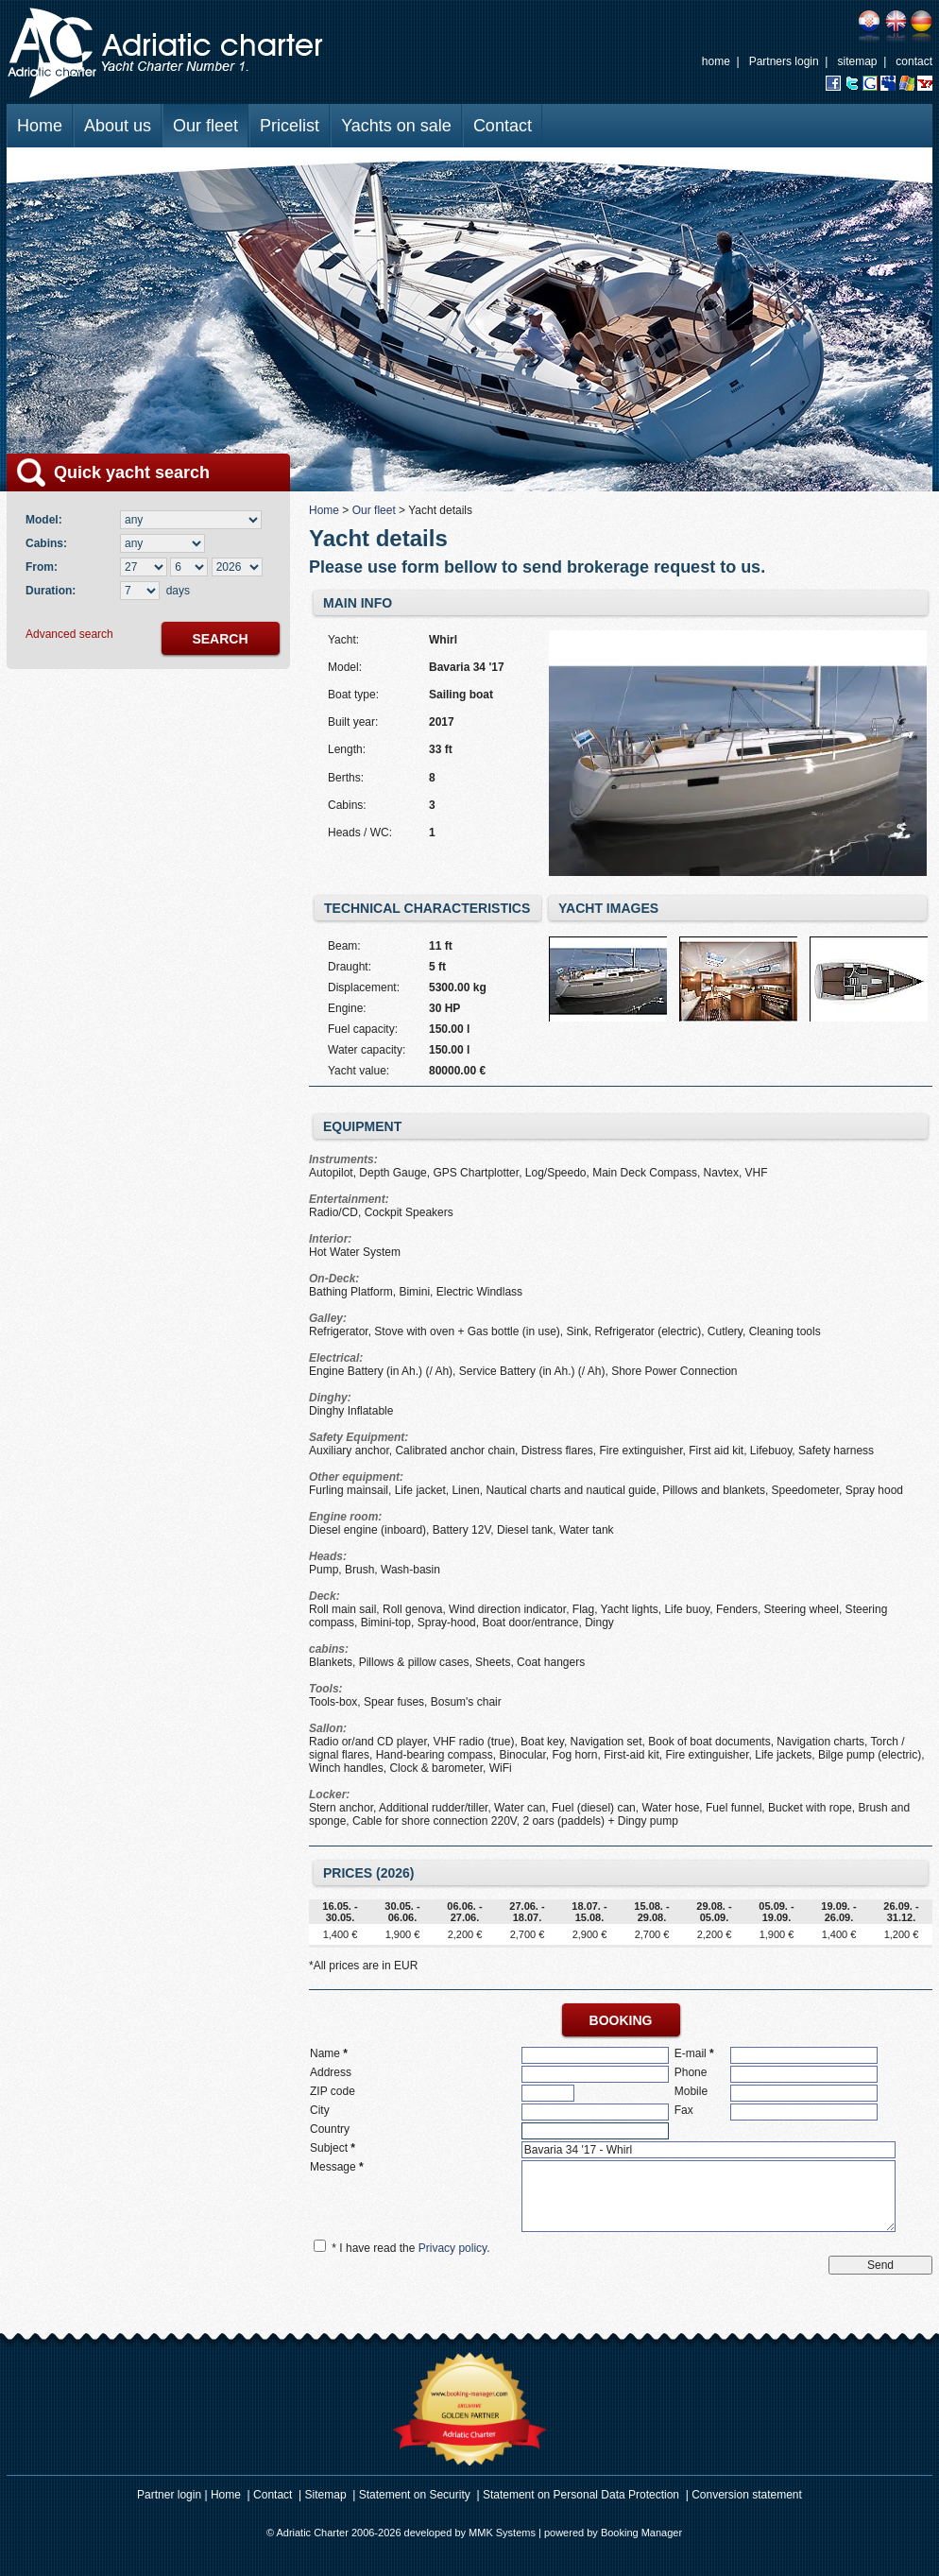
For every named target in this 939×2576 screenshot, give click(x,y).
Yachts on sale (396, 125)
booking (621, 2020)
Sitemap (326, 2494)
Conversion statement (746, 2494)
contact (914, 61)
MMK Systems (502, 2532)
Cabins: (50, 543)
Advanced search (69, 634)
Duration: (51, 590)
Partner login (169, 2494)
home (716, 61)
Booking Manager (641, 2532)
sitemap (857, 61)
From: (42, 567)
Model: (47, 519)
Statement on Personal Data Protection (581, 2494)
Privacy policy (452, 2248)
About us (117, 125)
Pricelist (289, 125)
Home (39, 125)
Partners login (784, 61)
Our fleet (205, 125)
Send (880, 2265)
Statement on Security (414, 2494)
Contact (502, 125)
